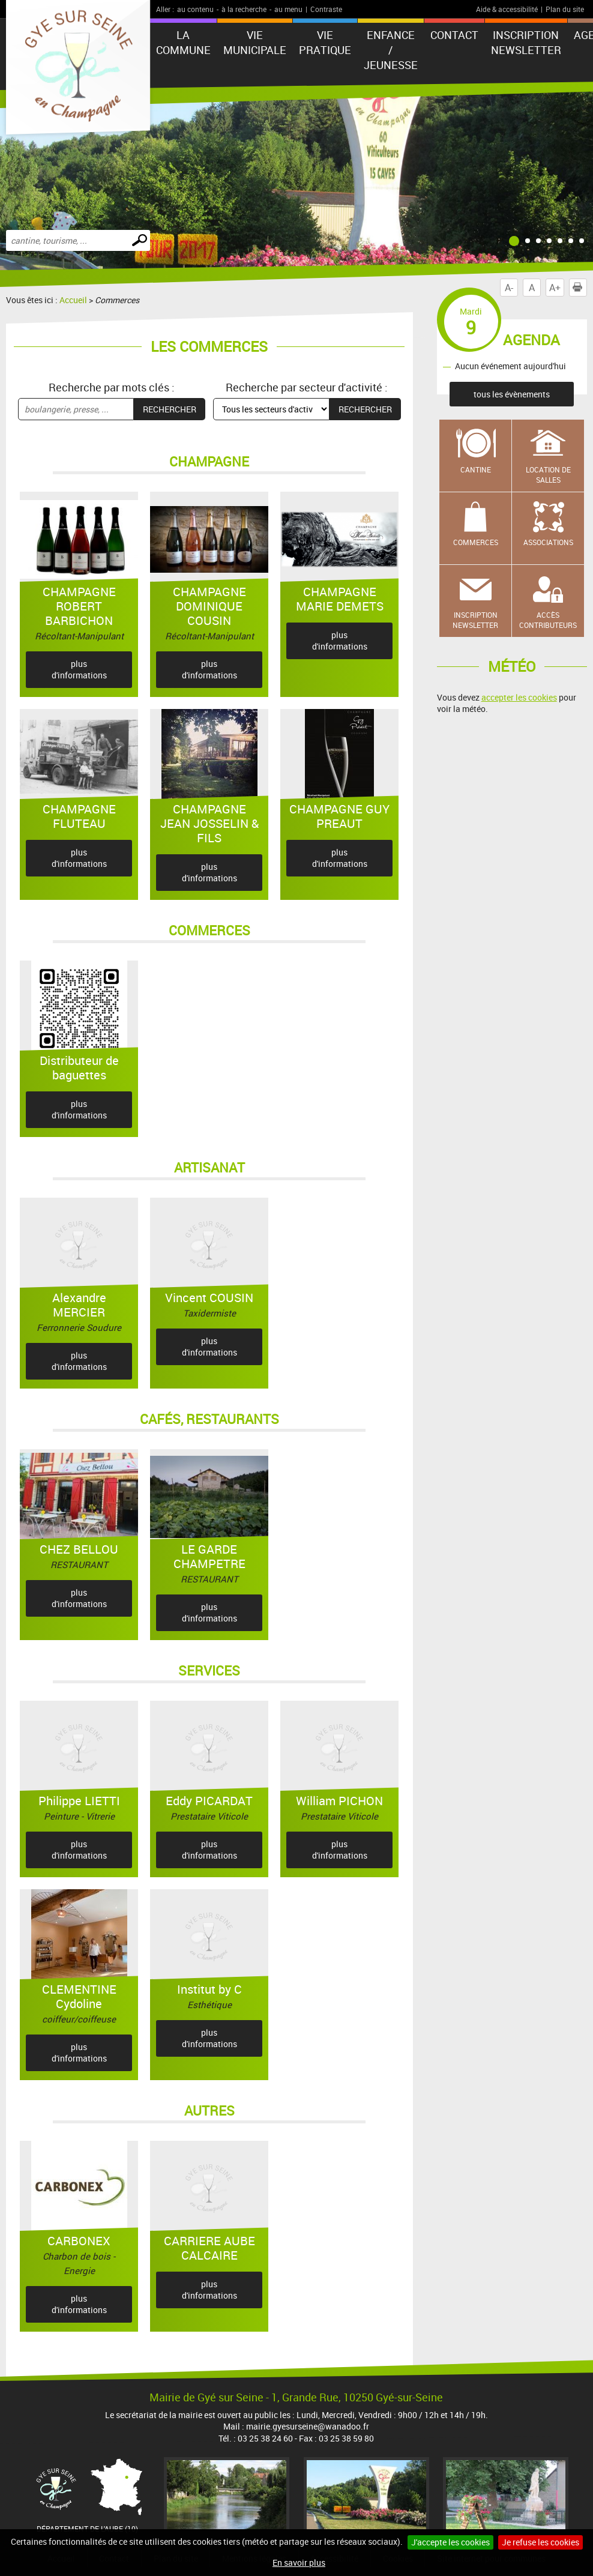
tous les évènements (512, 394)
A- (509, 287)
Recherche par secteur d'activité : (307, 387)
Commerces (475, 542)
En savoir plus (298, 2562)
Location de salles (548, 474)
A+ (555, 287)
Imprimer (580, 287)
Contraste (326, 9)
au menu (288, 9)
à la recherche (243, 9)
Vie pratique (325, 42)
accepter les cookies (519, 697)
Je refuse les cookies (540, 2542)
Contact (454, 35)
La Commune (183, 42)
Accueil (73, 300)
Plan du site (565, 9)
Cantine (475, 469)
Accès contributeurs (548, 620)
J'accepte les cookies (450, 2542)
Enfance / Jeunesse (391, 50)
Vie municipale (254, 42)
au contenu (195, 9)
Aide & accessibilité (507, 9)
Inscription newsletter (526, 42)
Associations (548, 542)
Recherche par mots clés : (112, 387)
